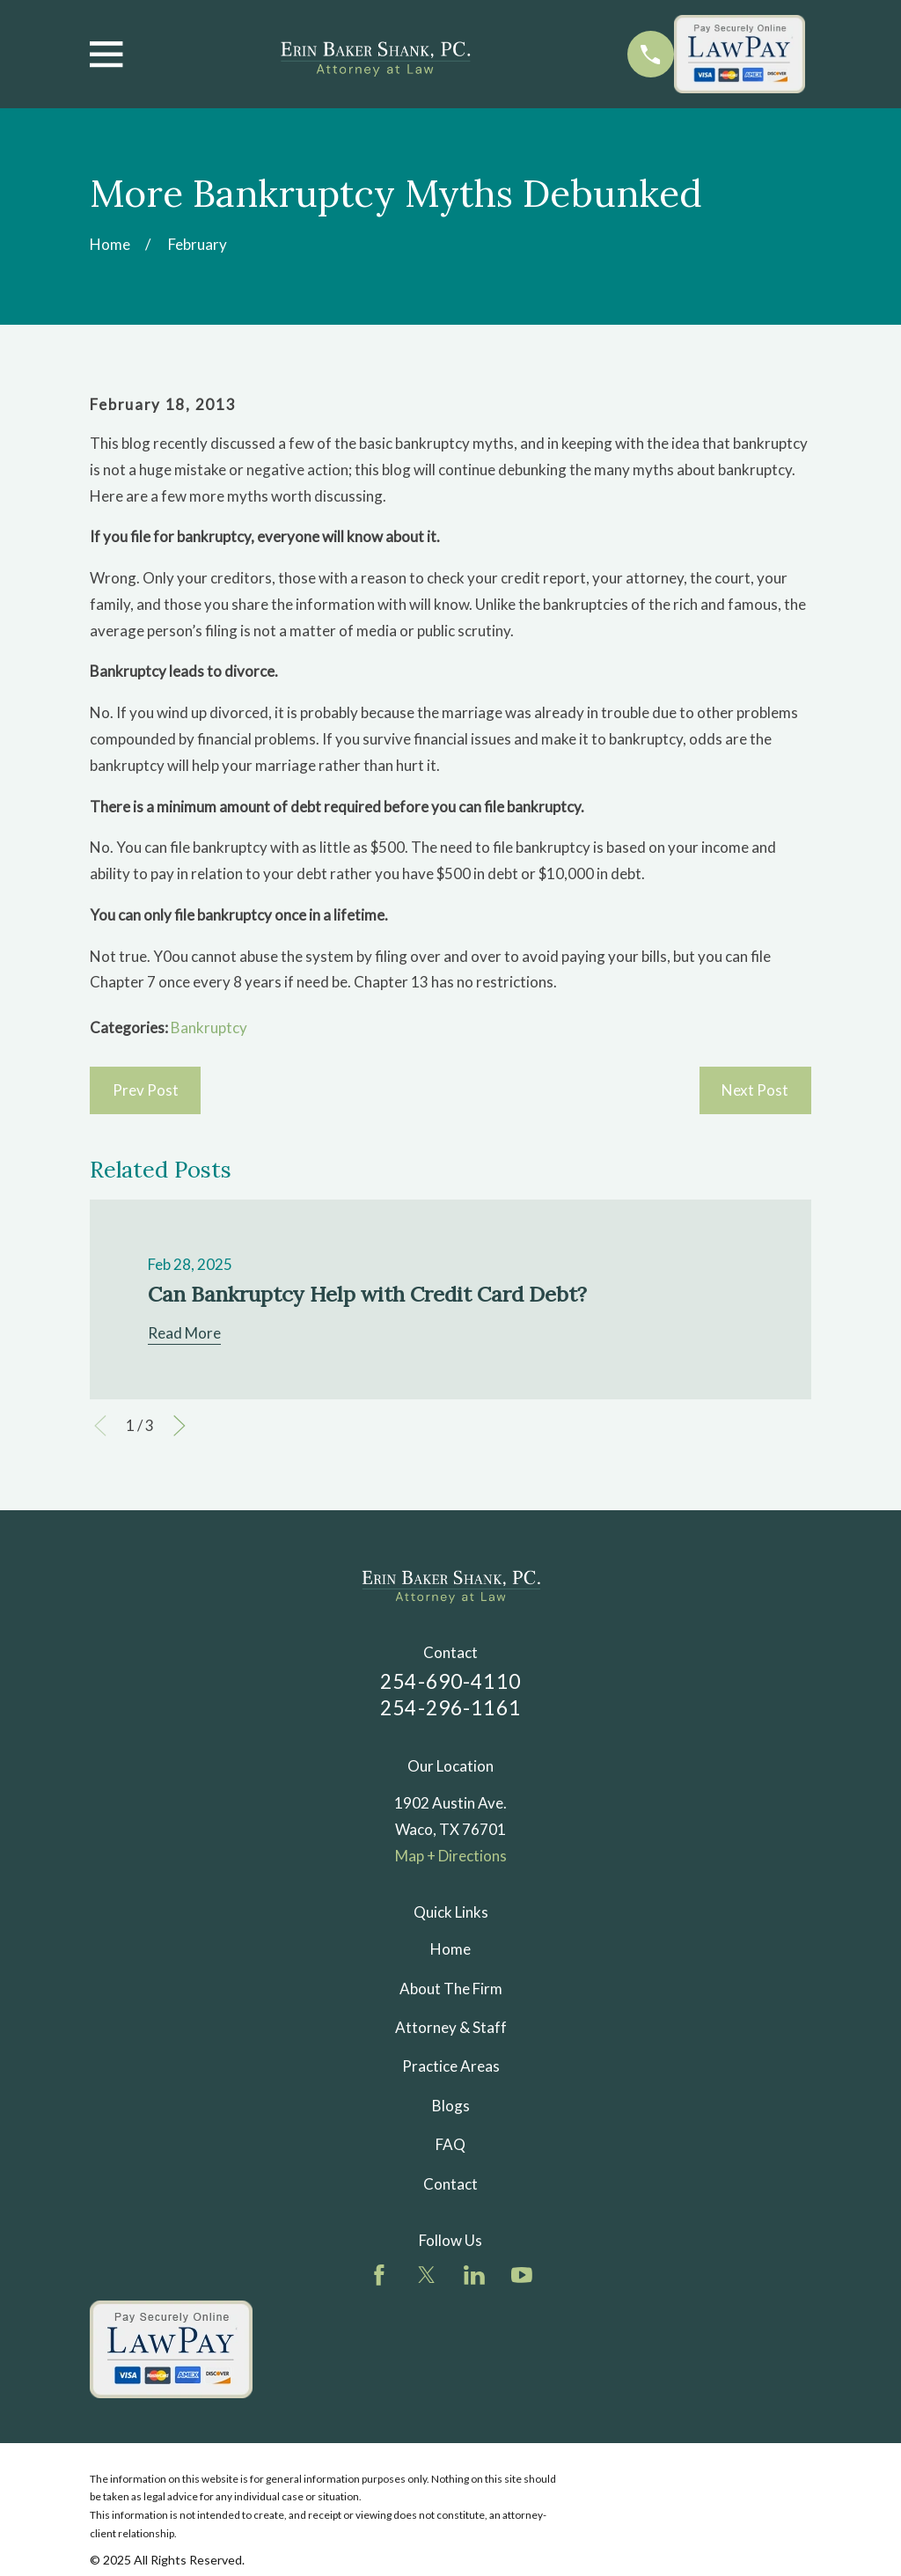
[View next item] (179, 1425)
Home (450, 1949)
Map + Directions (451, 1855)
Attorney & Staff (451, 2027)
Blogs (451, 2105)
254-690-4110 (450, 1681)
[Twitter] (426, 2275)
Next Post (755, 1090)
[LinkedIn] (474, 2275)
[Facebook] (379, 2275)
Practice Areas (451, 2066)
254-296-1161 (450, 1708)
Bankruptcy (209, 1027)
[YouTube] (521, 2275)
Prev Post (146, 1090)
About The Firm (450, 1988)
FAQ (450, 2144)
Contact (450, 2184)
